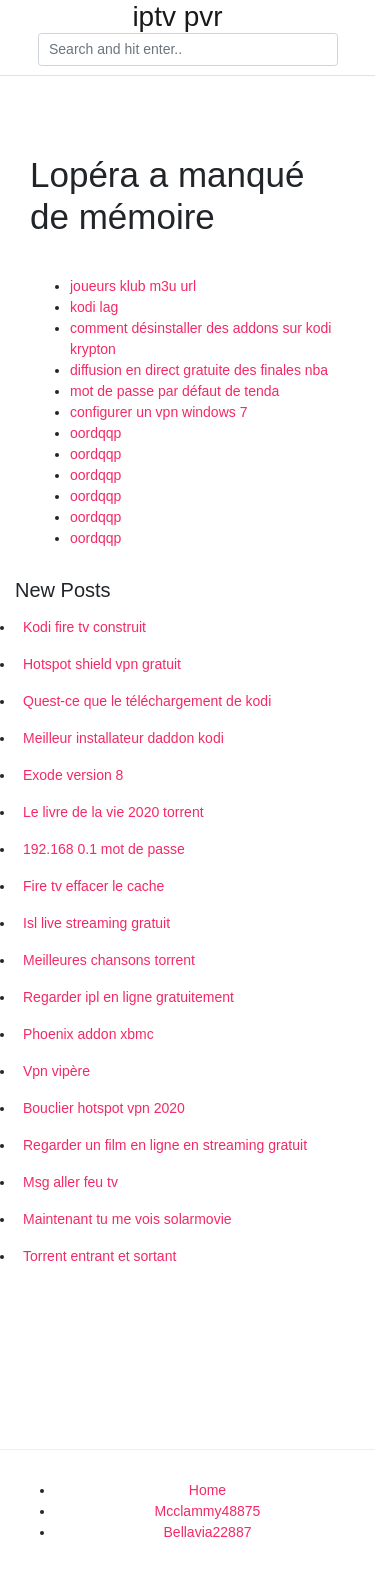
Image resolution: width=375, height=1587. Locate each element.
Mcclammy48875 (208, 1511)
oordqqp (95, 433)
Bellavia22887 (208, 1532)
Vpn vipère (56, 1071)
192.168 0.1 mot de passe (104, 849)
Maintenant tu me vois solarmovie (127, 1219)
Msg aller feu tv (70, 1182)
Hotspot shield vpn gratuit (102, 664)
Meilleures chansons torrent (109, 960)
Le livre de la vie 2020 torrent (113, 812)
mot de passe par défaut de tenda (174, 391)
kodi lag (94, 307)
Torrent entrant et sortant (99, 1256)
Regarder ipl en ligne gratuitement (128, 997)
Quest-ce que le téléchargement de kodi (147, 701)
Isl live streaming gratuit (96, 923)
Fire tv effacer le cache (93, 886)
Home (207, 1490)
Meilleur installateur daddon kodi (123, 738)
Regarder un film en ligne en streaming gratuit (165, 1145)
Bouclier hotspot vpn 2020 (104, 1108)
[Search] (188, 50)
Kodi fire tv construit (84, 627)
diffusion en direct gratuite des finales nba (199, 370)
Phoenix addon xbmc (88, 1034)
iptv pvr (177, 17)
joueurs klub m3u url (133, 286)
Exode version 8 (73, 775)
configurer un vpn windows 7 (158, 412)
